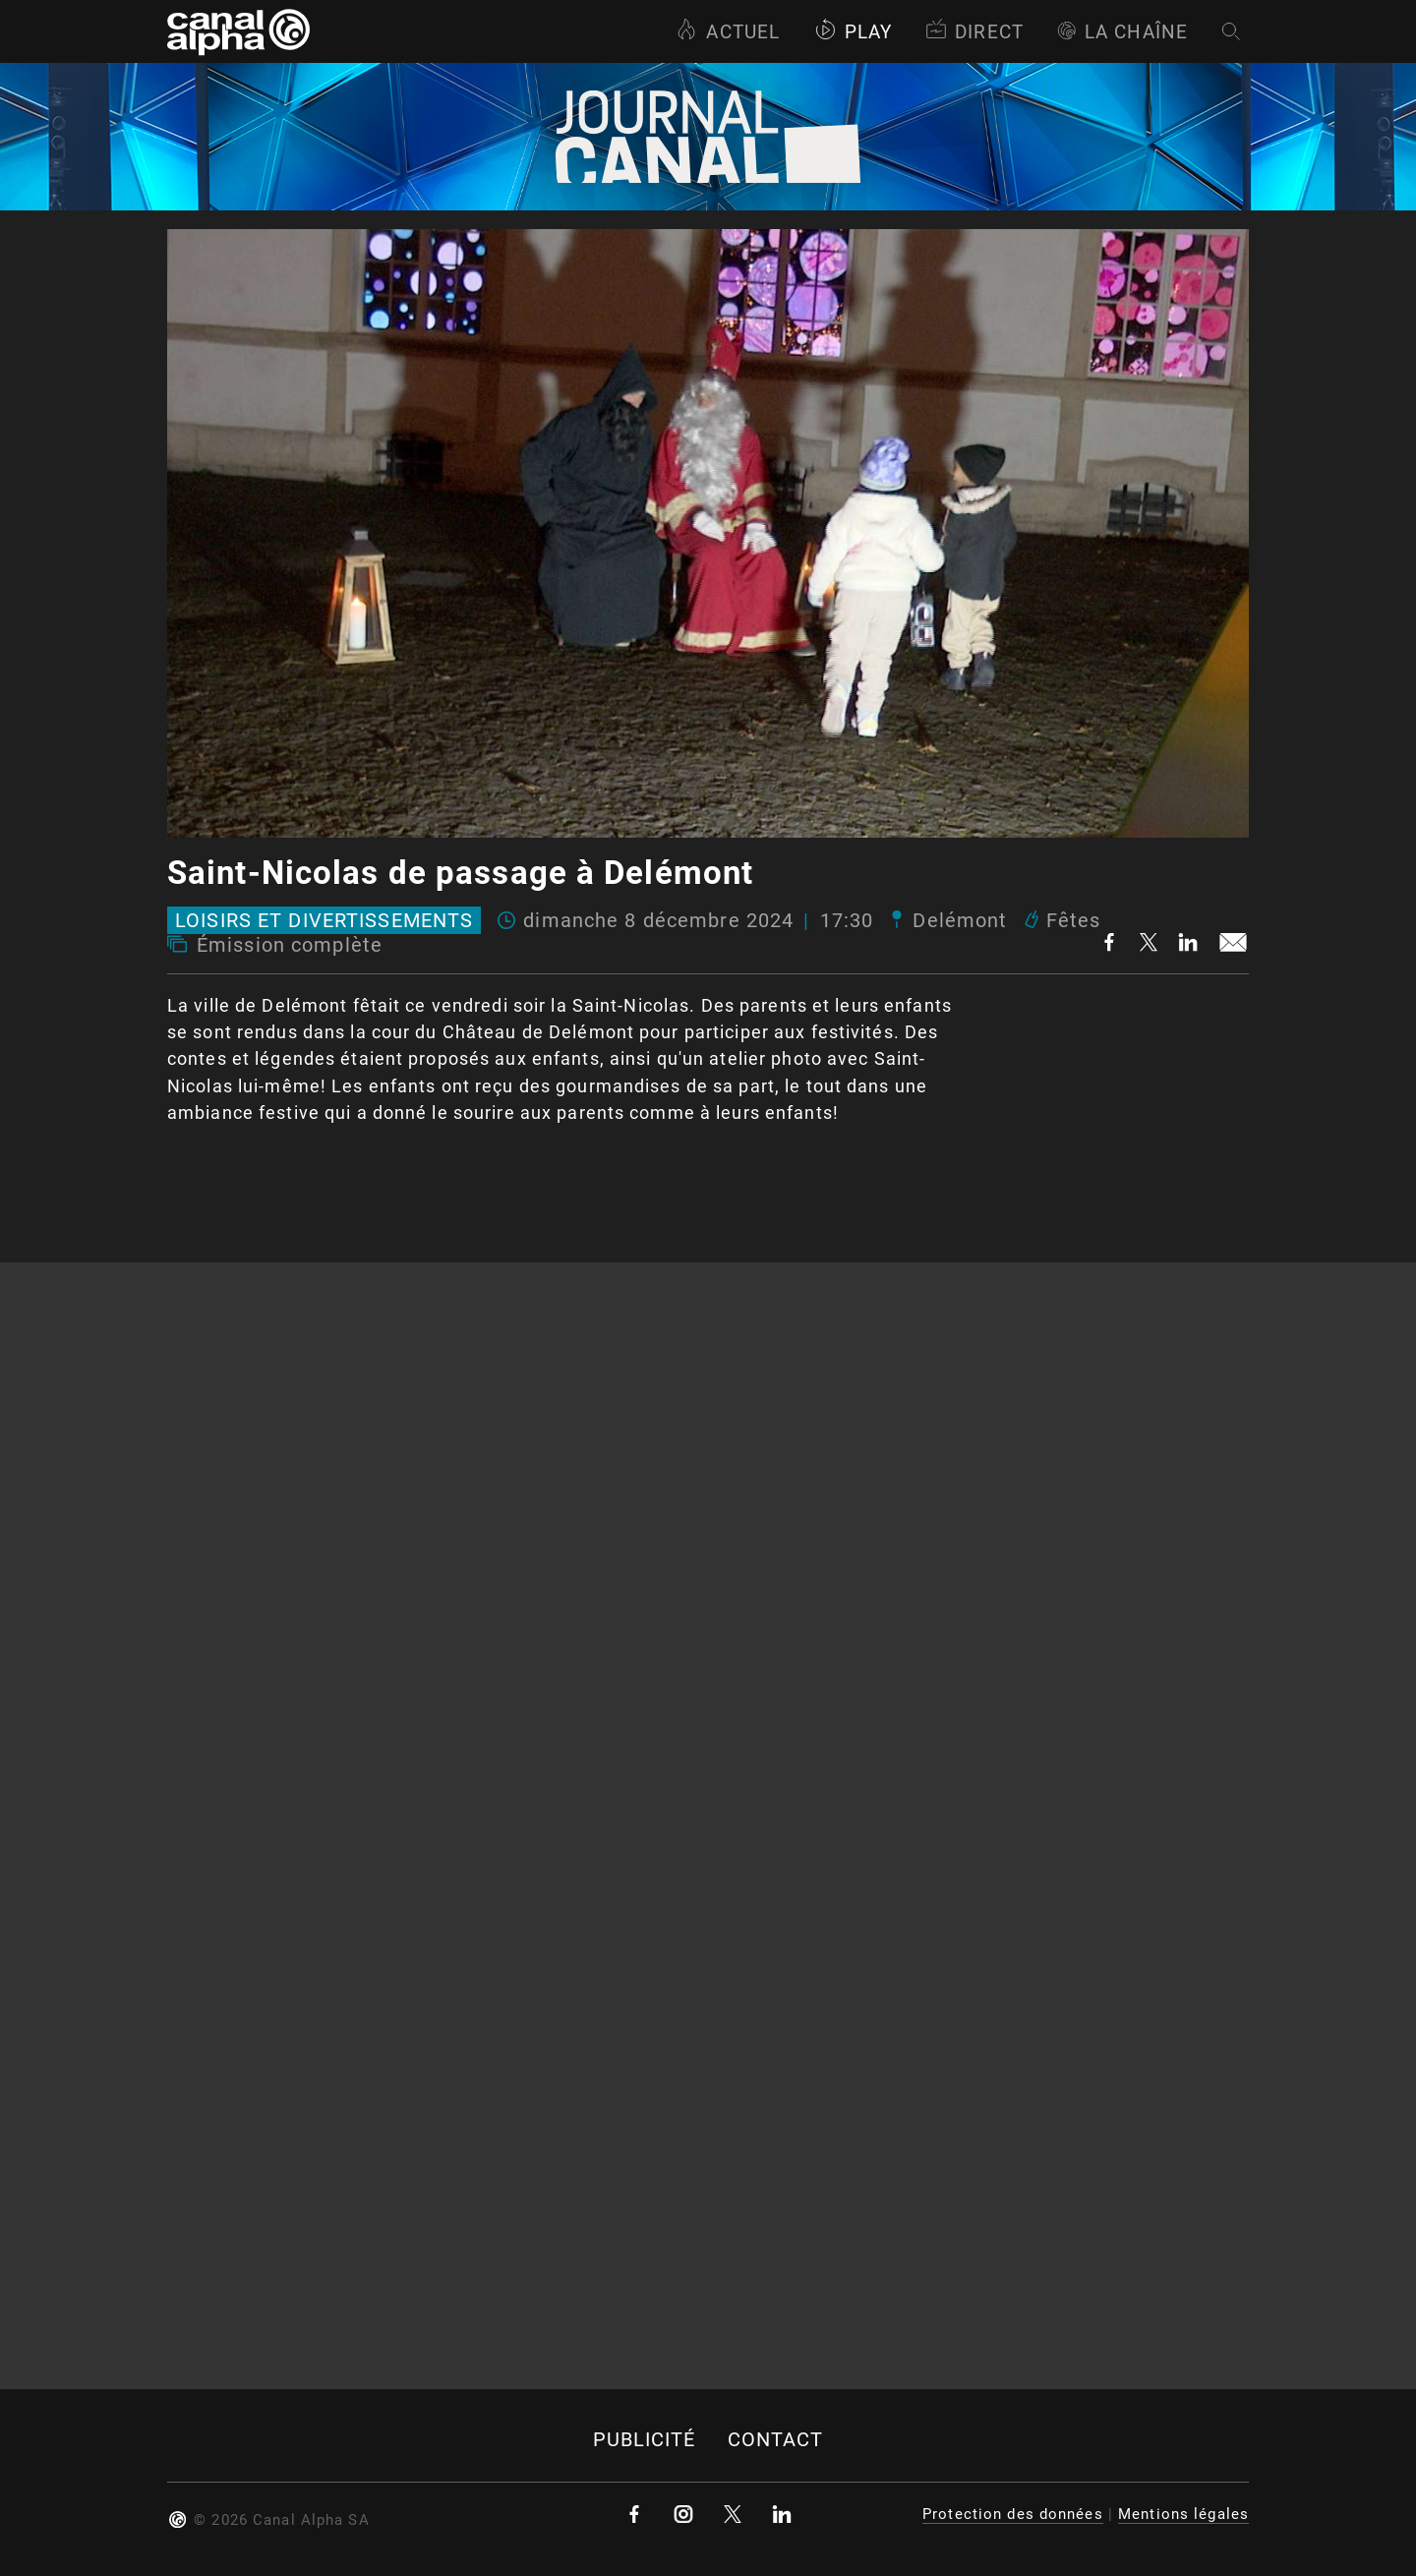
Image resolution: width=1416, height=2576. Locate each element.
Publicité (644, 2440)
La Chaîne (1122, 32)
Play (853, 32)
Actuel (728, 32)
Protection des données (1012, 2514)
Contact (776, 2440)
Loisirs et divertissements (324, 920)
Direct (974, 32)
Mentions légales (1183, 2514)
